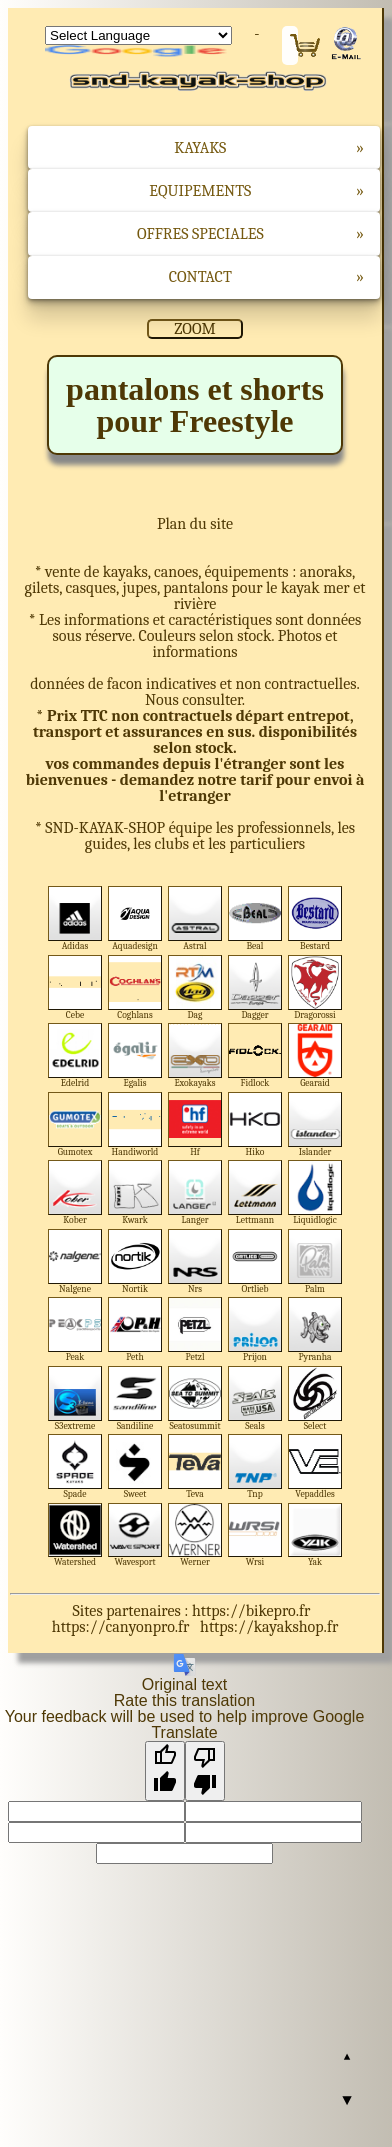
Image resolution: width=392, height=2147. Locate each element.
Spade (75, 1466)
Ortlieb (255, 1261)
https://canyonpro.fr (121, 1627)
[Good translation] (165, 1771)
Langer (195, 1192)
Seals (255, 1398)
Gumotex (75, 1124)
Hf (195, 1124)
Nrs (195, 1261)
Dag (195, 987)
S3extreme (75, 1398)
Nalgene (75, 1261)
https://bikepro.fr (251, 1611)
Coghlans (135, 987)
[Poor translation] (205, 1771)
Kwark (135, 1192)
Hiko (255, 1124)
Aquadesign (135, 918)
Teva (195, 1466)
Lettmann (255, 1192)
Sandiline (135, 1398)
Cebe (75, 987)
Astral (195, 918)
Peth (135, 1329)
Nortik (135, 1261)
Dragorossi (315, 987)
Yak (315, 1535)
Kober (75, 1192)
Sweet (135, 1466)
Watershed (75, 1535)
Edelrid (75, 1055)
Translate (138, 52)
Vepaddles (315, 1466)
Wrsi (255, 1535)
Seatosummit (195, 1398)
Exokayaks (195, 1055)
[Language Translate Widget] (138, 35)
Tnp (255, 1466)
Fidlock (255, 1055)
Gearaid (315, 1055)
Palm (315, 1261)
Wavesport (135, 1535)
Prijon (255, 1329)
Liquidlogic (315, 1192)
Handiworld (135, 1124)
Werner (195, 1535)
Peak (75, 1329)
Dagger (255, 987)
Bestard (315, 918)
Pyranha (315, 1329)
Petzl (195, 1329)
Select (315, 1398)
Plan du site (195, 524)
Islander (315, 1124)
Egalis (135, 1055)
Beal (255, 918)
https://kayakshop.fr (269, 1627)
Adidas (75, 918)
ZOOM (194, 329)
